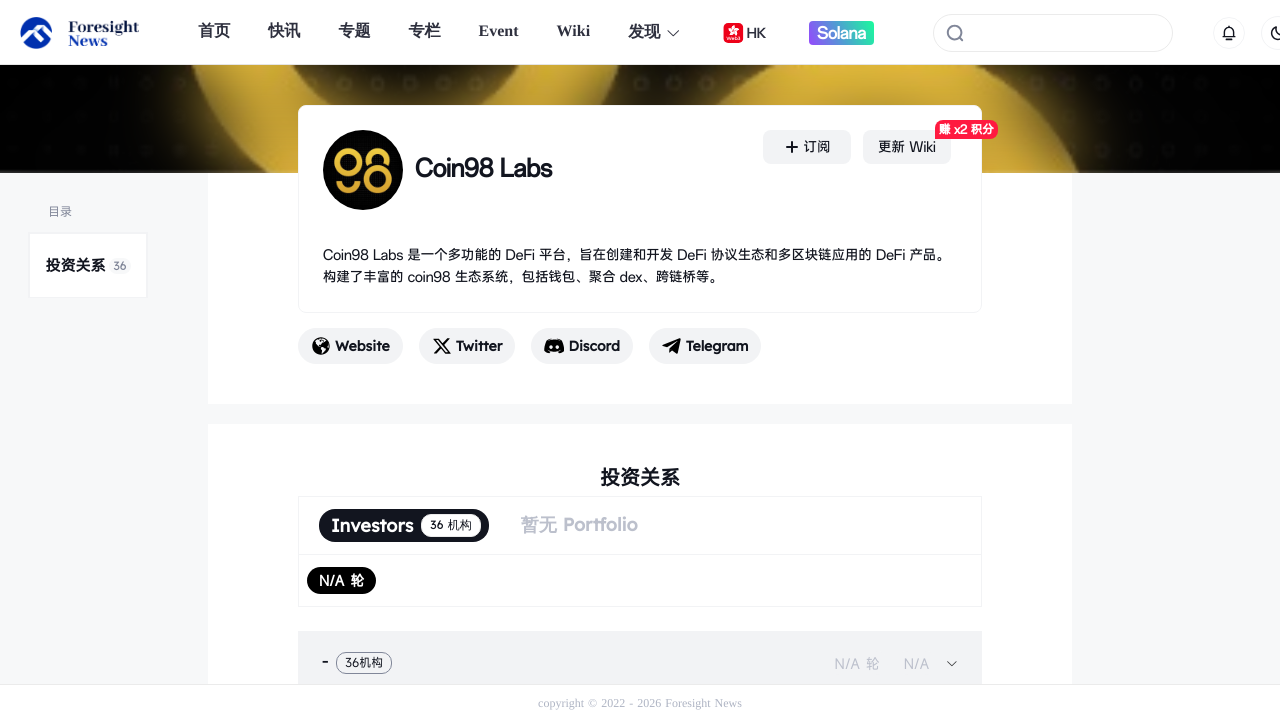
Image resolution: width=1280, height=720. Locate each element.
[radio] (341, 580)
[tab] (640, 663)
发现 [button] (654, 32)
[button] (640, 663)
